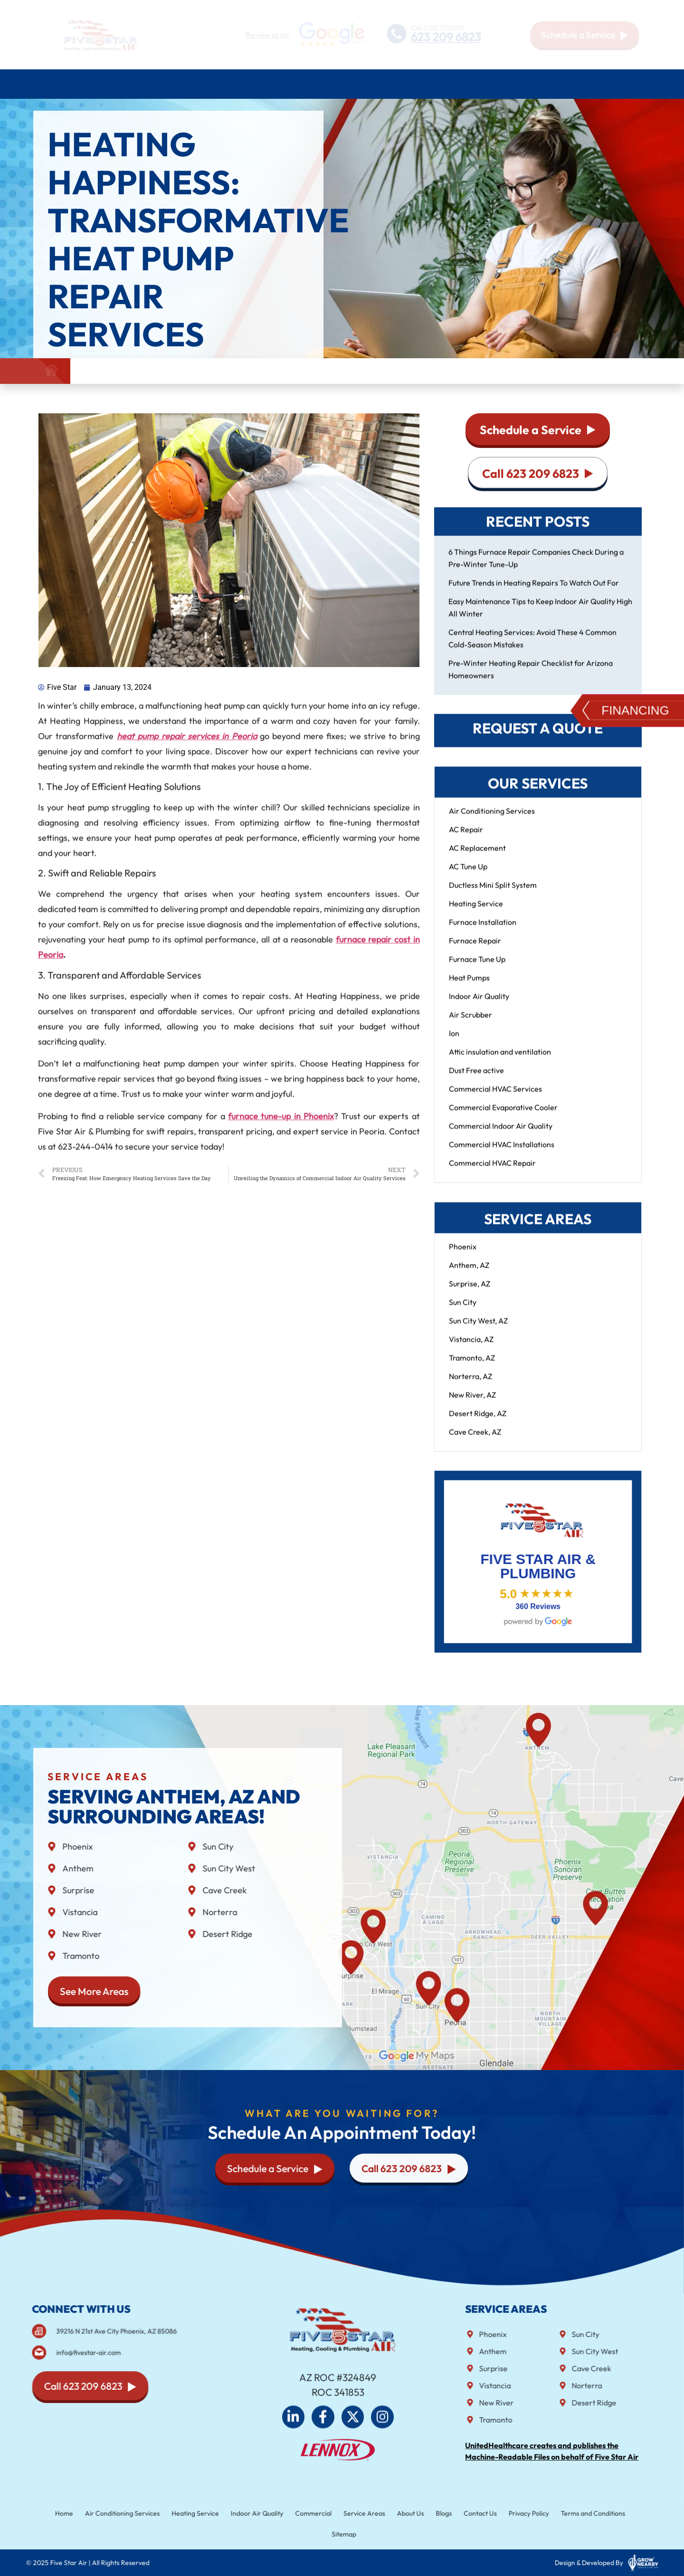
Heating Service (476, 912)
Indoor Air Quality (479, 1005)
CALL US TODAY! (437, 27)
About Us (551, 84)
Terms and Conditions (569, 2514)
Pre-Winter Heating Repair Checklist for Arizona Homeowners (530, 678)
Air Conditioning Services (118, 84)
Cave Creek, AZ (475, 1441)
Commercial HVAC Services (495, 1098)
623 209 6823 (446, 37)
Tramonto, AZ (472, 1367)
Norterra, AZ (470, 1385)
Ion (454, 1042)
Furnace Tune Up (477, 968)
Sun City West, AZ (478, 1330)
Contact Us (626, 84)
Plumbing (251, 84)
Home (47, 84)
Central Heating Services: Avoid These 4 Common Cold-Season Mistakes (532, 647)
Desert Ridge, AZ (477, 1422)
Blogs (434, 2514)
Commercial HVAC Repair (492, 1172)
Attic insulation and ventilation (500, 1061)
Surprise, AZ (469, 1293)
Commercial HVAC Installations (501, 1153)
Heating (200, 84)
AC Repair (466, 838)
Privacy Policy (511, 2514)
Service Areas (488, 84)
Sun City (462, 1311)
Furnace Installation (482, 931)
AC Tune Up (468, 875)
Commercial (316, 2514)
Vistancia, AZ (471, 1348)
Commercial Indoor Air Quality (500, 1135)
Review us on (267, 34)
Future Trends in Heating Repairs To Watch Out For (533, 592)
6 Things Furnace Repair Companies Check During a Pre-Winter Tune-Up (536, 567)
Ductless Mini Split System (493, 894)
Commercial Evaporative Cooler (503, 1116)
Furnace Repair (475, 949)
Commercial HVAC (409, 84)
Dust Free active (476, 1079)
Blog (589, 84)
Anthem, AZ (469, 1274)
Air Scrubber (470, 1024)
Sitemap (343, 2533)
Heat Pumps (469, 987)
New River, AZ (472, 1404)
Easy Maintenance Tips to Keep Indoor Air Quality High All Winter (540, 617)
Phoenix (462, 1255)
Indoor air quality (323, 84)
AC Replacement (477, 857)
